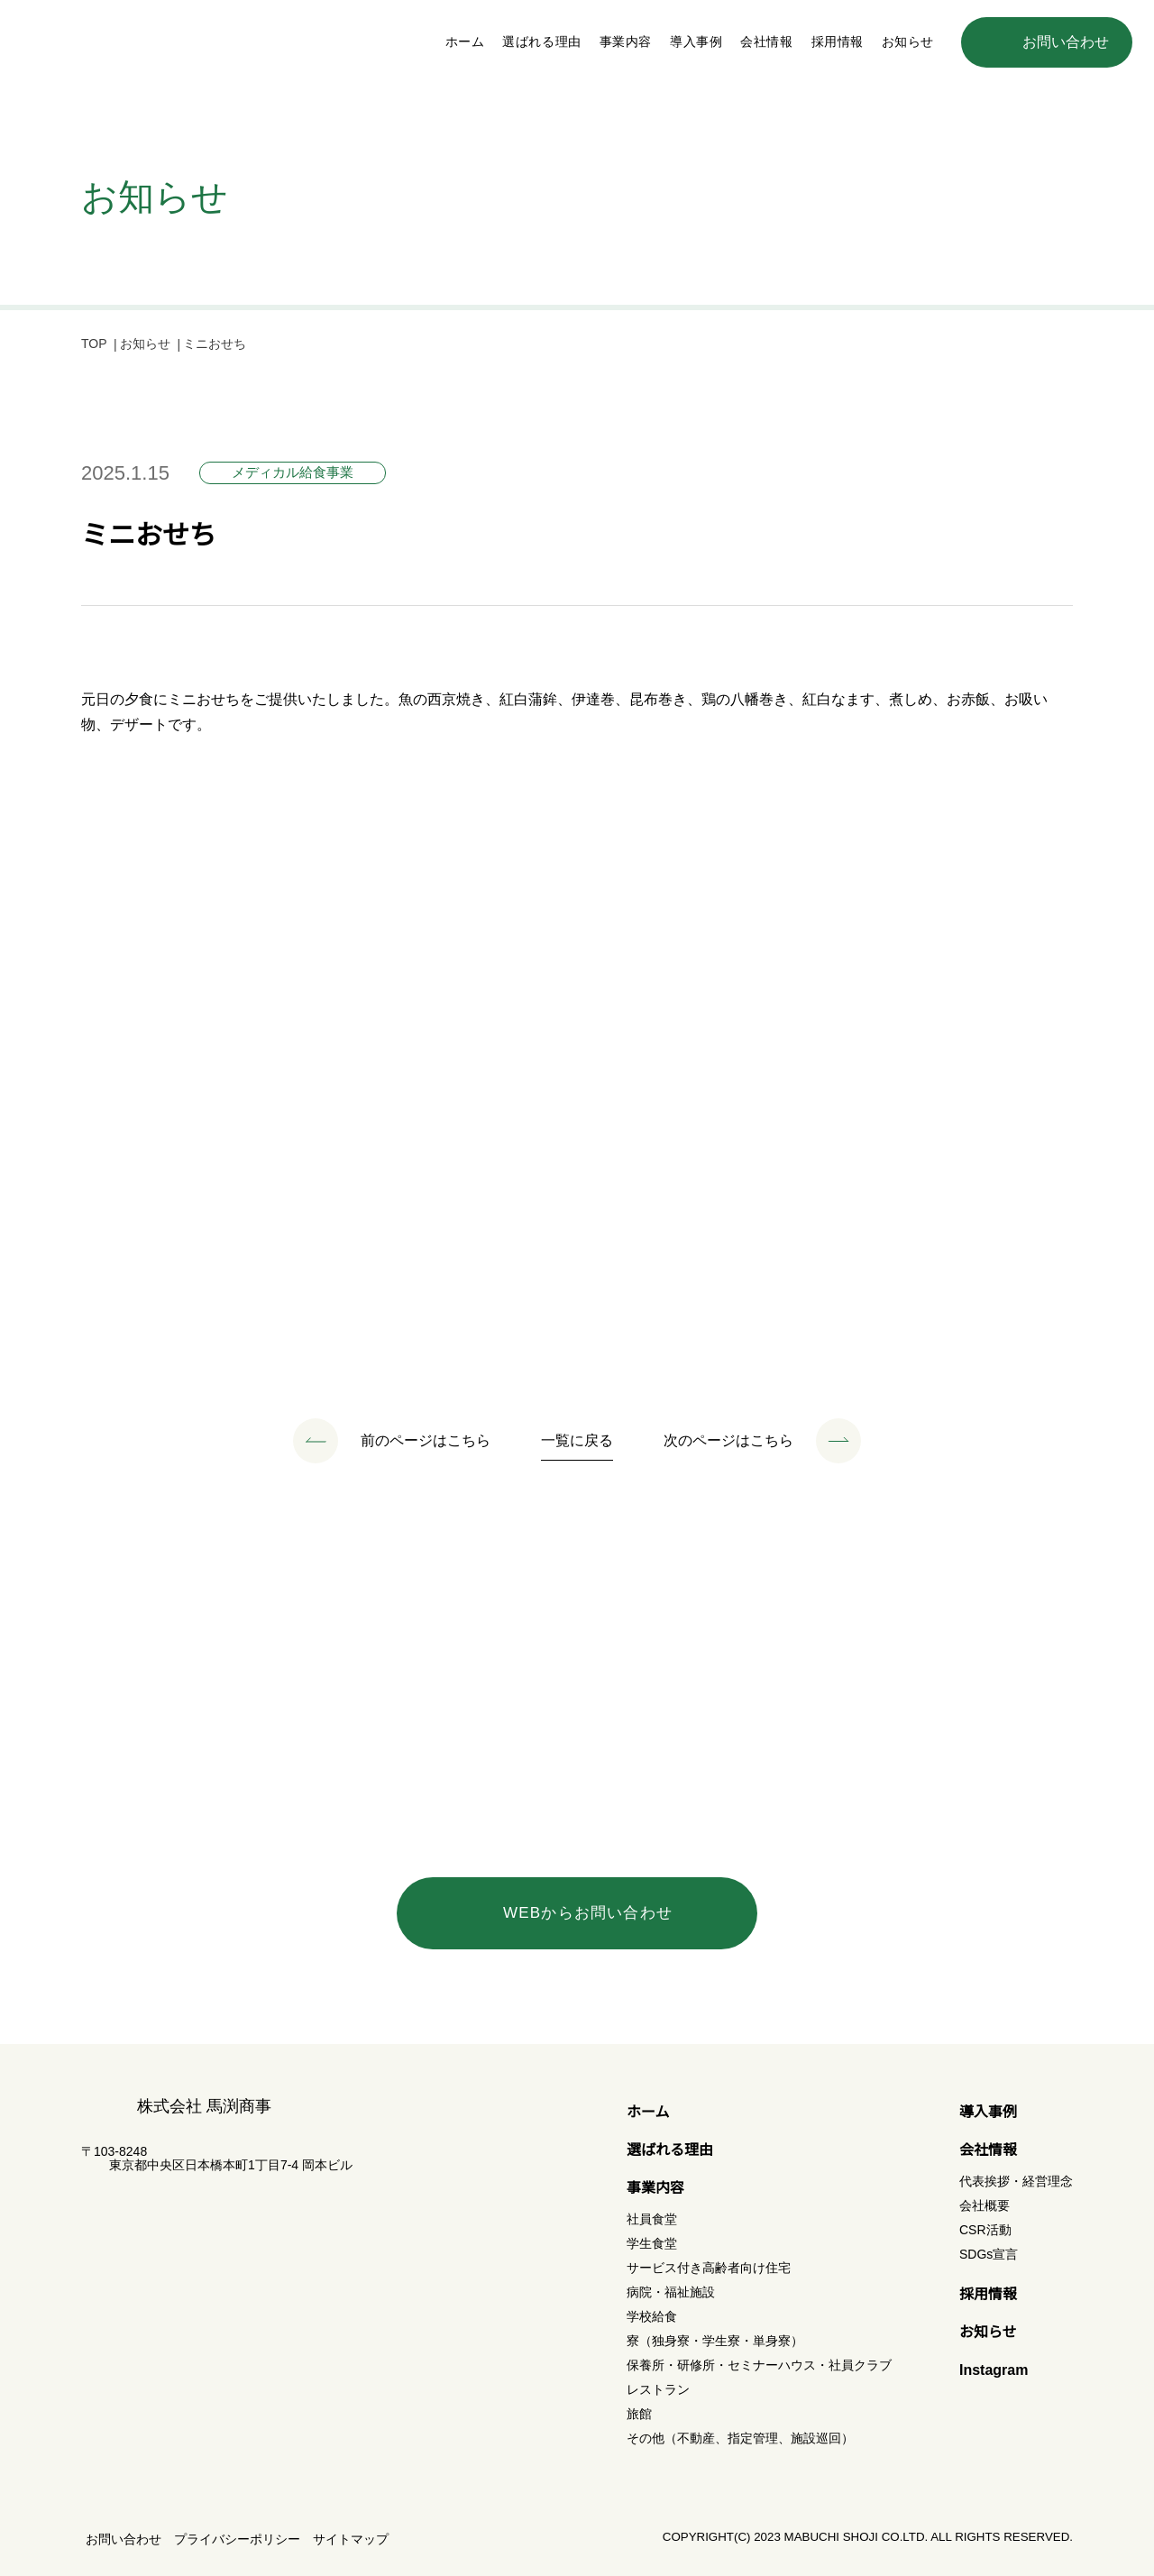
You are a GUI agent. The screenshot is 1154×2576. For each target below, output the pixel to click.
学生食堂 (652, 2243)
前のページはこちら (425, 1442)
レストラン (658, 2389)
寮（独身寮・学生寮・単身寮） (715, 2341)
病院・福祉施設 (671, 2292)
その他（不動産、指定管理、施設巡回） (740, 2438)
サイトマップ (351, 2539)
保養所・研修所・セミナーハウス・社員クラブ (759, 2365)
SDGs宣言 (987, 2254)
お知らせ (908, 41)
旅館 (639, 2414)
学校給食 (652, 2316)
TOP (95, 345)
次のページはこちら (728, 1442)
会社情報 (988, 2150)
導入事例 (696, 41)
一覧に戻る (577, 1442)
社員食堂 (652, 2219)
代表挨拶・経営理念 (1016, 2181)
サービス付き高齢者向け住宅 (709, 2268)
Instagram (996, 2370)
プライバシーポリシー (237, 2539)
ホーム (465, 41)
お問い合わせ (123, 2539)
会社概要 (984, 2205)
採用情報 (837, 41)
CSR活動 (984, 2230)
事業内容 (655, 2188)
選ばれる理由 (541, 41)
